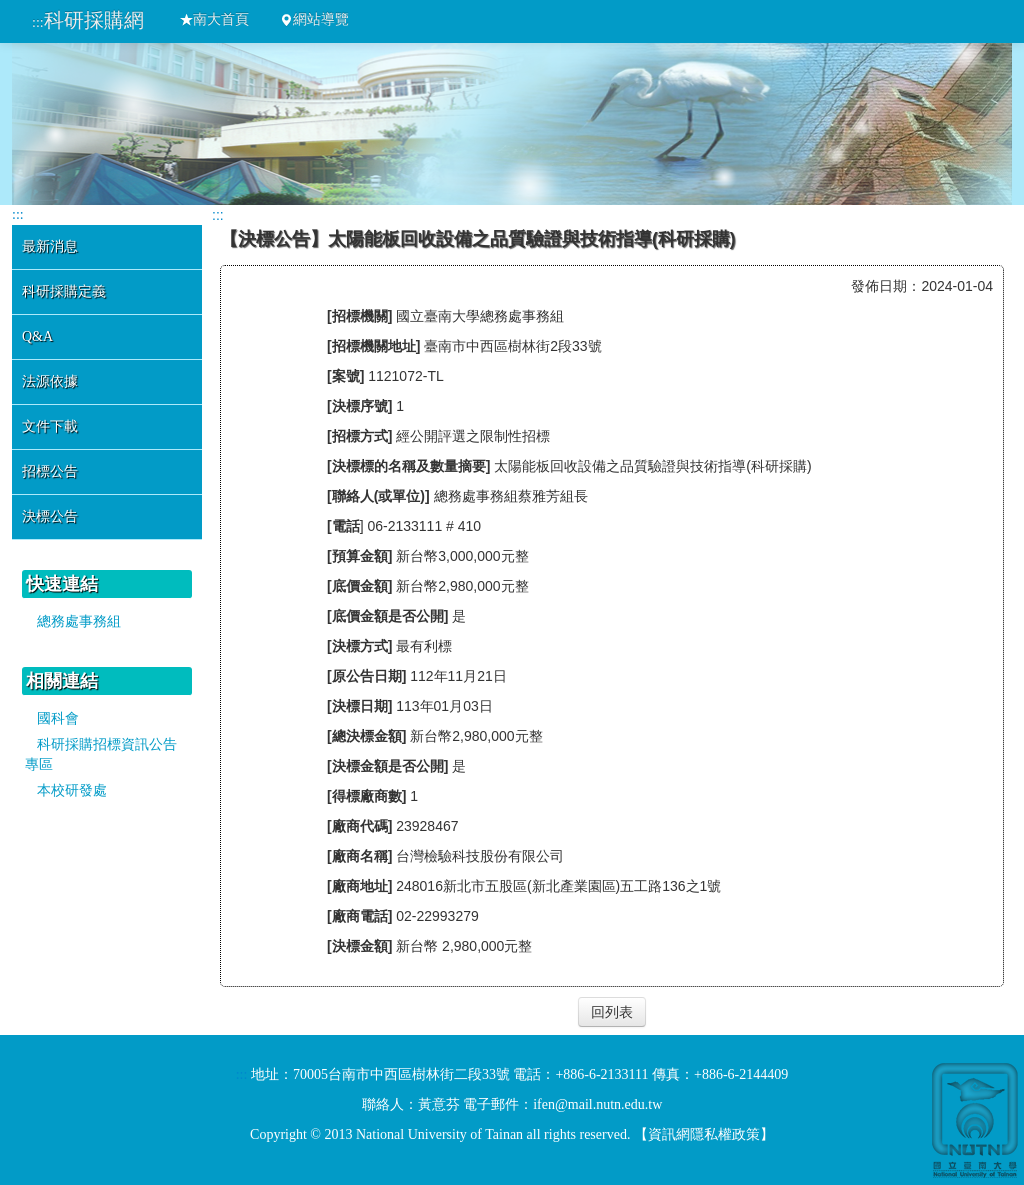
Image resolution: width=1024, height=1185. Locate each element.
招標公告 (50, 471)
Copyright (278, 1134)
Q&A (37, 336)
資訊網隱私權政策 (704, 1134)
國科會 (58, 718)
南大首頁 (214, 19)
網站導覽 (314, 19)
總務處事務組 (79, 621)
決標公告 (50, 516)
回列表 (612, 1012)
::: (38, 22)
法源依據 (50, 381)
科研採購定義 (64, 291)
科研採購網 (94, 20)
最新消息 (50, 246)
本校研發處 (72, 790)
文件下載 (50, 426)
